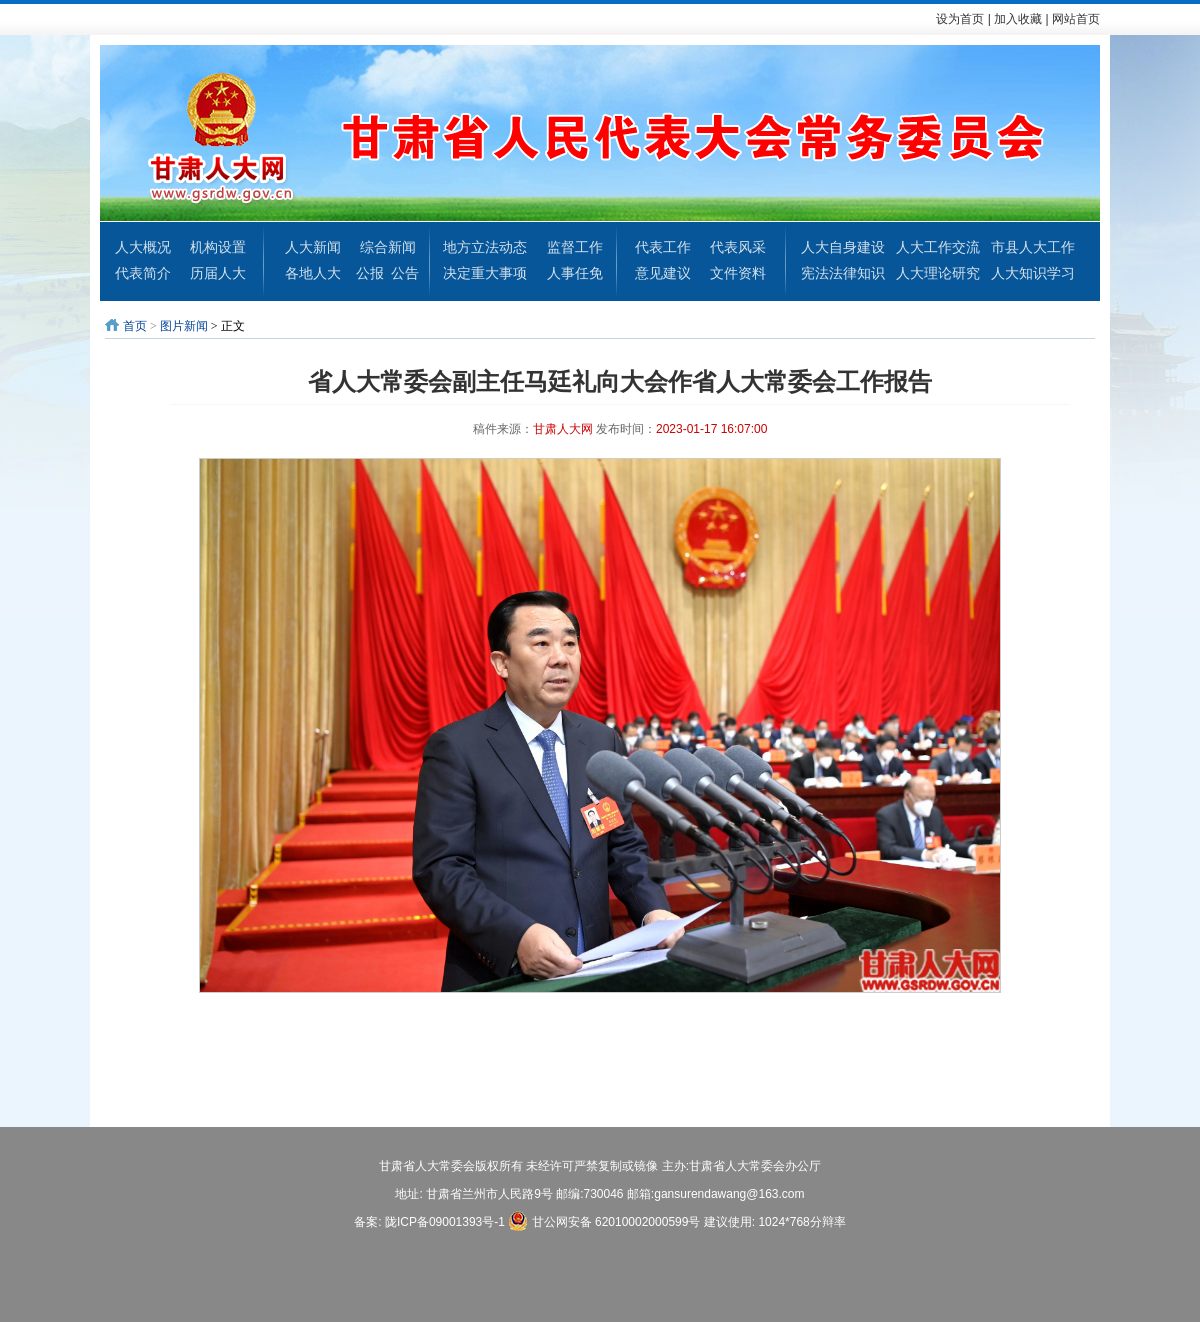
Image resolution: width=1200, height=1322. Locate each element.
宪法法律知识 (843, 273)
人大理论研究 (938, 273)
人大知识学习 (1033, 273)
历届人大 (218, 273)
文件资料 (738, 273)
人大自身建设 (843, 247)
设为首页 (960, 19)
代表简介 (143, 273)
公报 (370, 273)
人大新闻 (313, 247)
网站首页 (1076, 19)
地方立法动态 (485, 247)
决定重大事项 (485, 273)
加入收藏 (1018, 19)
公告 (405, 273)
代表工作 (663, 247)
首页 (135, 326)
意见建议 (663, 273)
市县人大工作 (1033, 247)
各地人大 (313, 273)
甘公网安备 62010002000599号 (604, 1221)
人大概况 (143, 247)
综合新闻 (388, 247)
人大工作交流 (938, 247)
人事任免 (575, 273)
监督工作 (575, 247)
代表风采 (738, 247)
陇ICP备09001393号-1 (445, 1222)
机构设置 (218, 247)
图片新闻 (184, 326)
